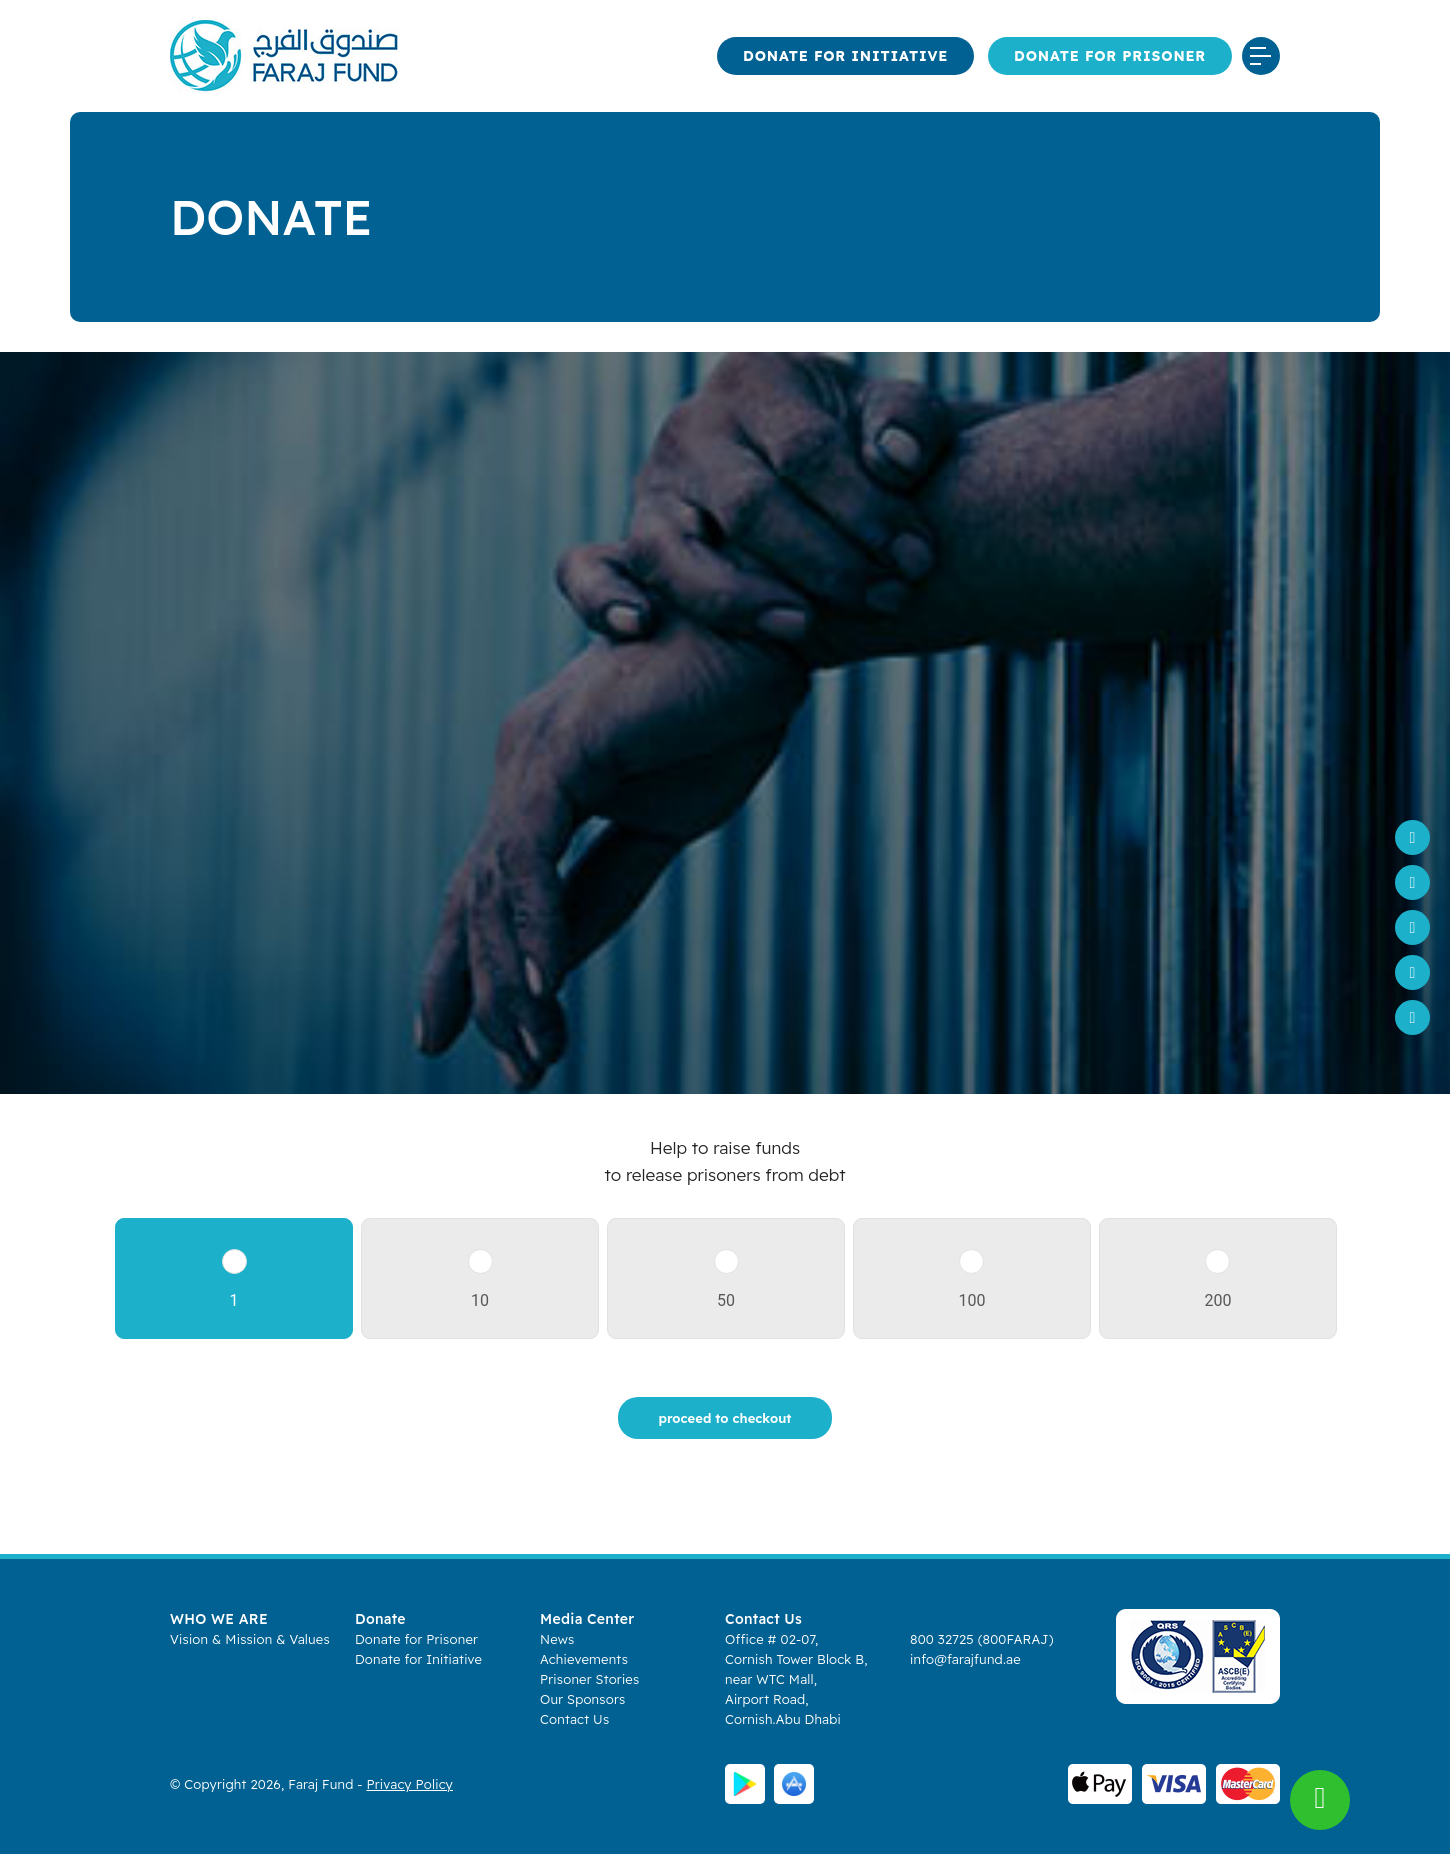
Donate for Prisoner (1110, 56)
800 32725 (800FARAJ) (982, 1639)
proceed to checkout (725, 1418)
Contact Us (574, 1719)
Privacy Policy (409, 1784)
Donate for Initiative (845, 56)
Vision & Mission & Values (250, 1639)
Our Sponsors (582, 1699)
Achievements (584, 1659)
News (557, 1639)
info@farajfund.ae (965, 1659)
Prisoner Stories (589, 1679)
